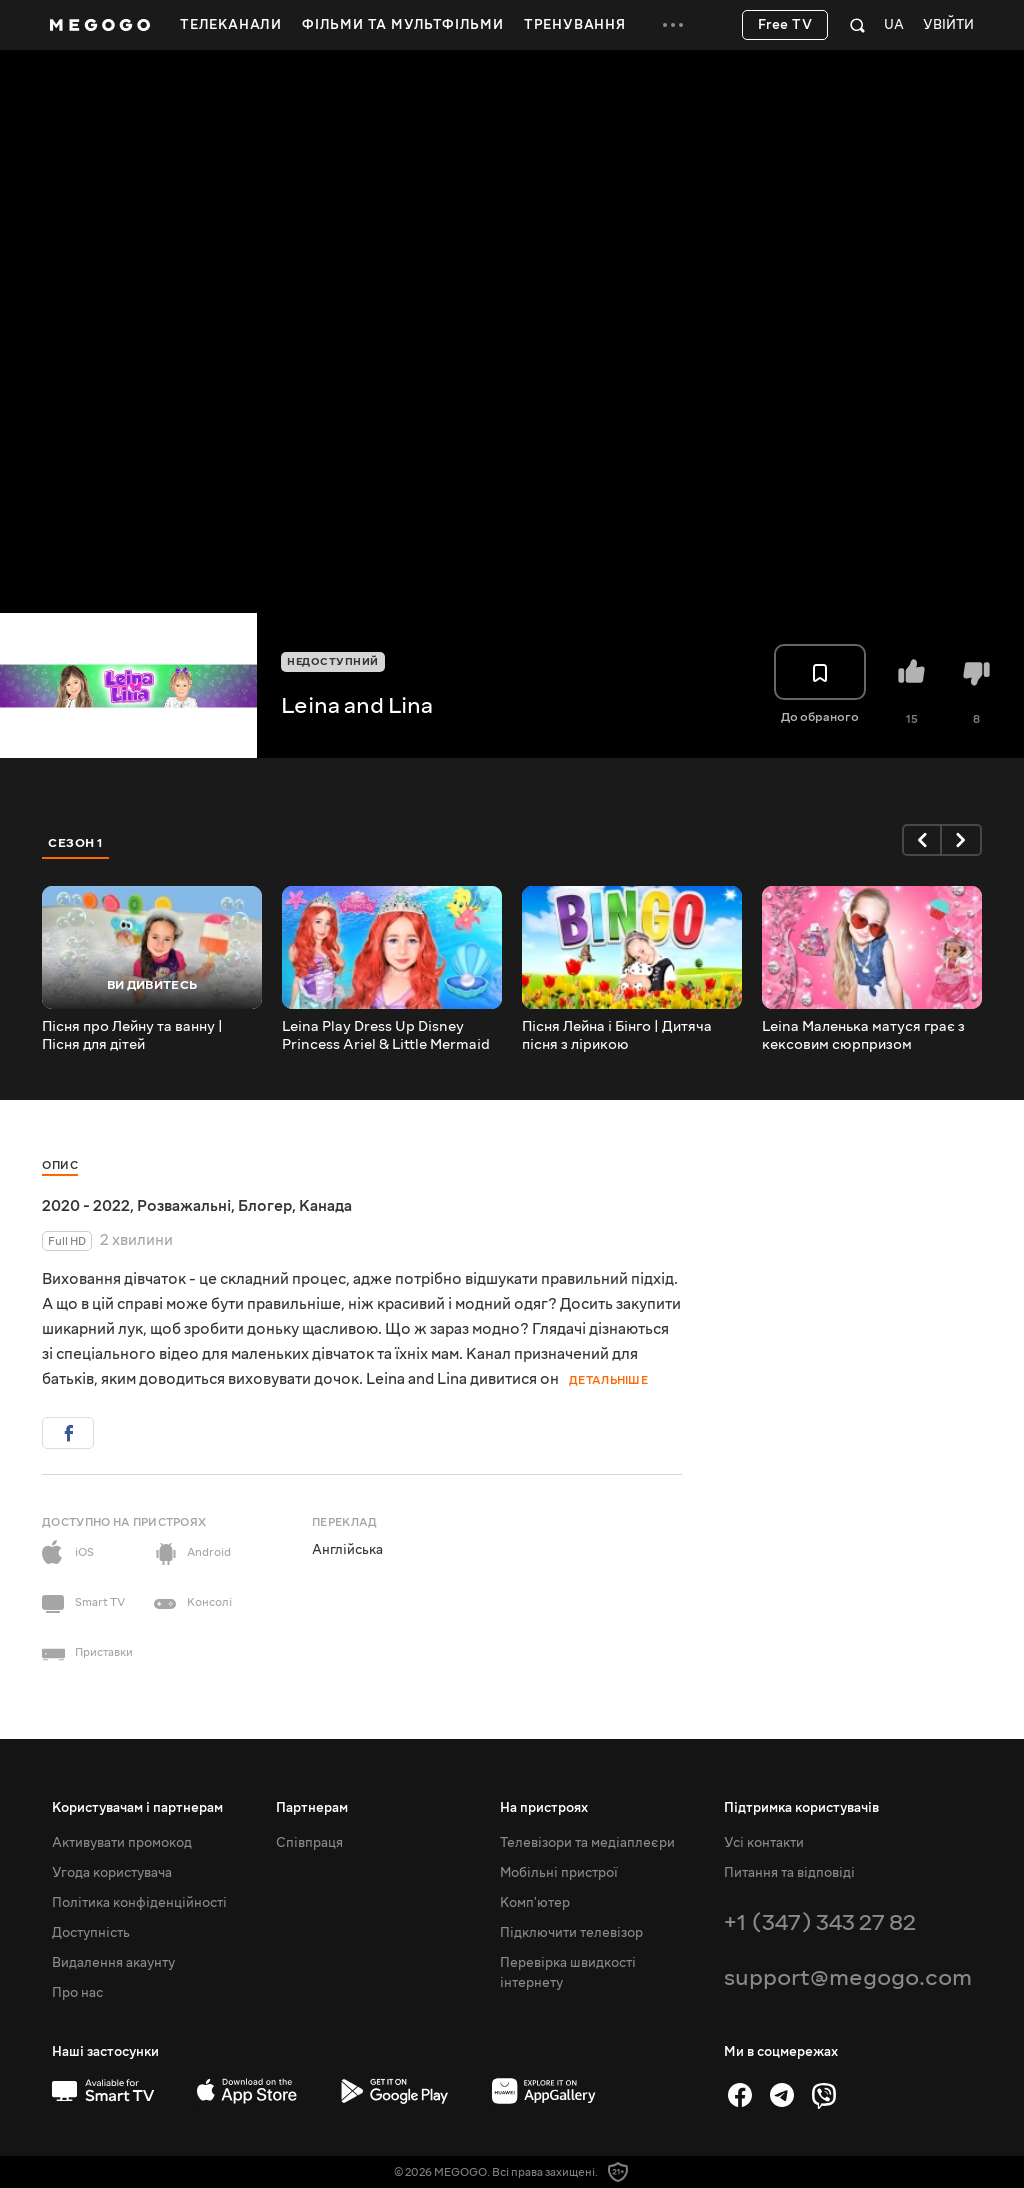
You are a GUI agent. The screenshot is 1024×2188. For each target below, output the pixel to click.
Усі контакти (764, 1843)
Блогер (265, 1206)
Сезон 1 (76, 843)
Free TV (785, 25)
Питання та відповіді (789, 1873)
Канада (325, 1206)
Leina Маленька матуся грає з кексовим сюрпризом (863, 1036)
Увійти (948, 25)
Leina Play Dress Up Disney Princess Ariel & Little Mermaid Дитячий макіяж (386, 1036)
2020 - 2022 (86, 1206)
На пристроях (544, 1808)
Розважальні (184, 1206)
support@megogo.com (848, 1977)
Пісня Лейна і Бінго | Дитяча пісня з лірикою (617, 1036)
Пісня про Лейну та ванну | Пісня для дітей (132, 1036)
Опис (60, 1165)
